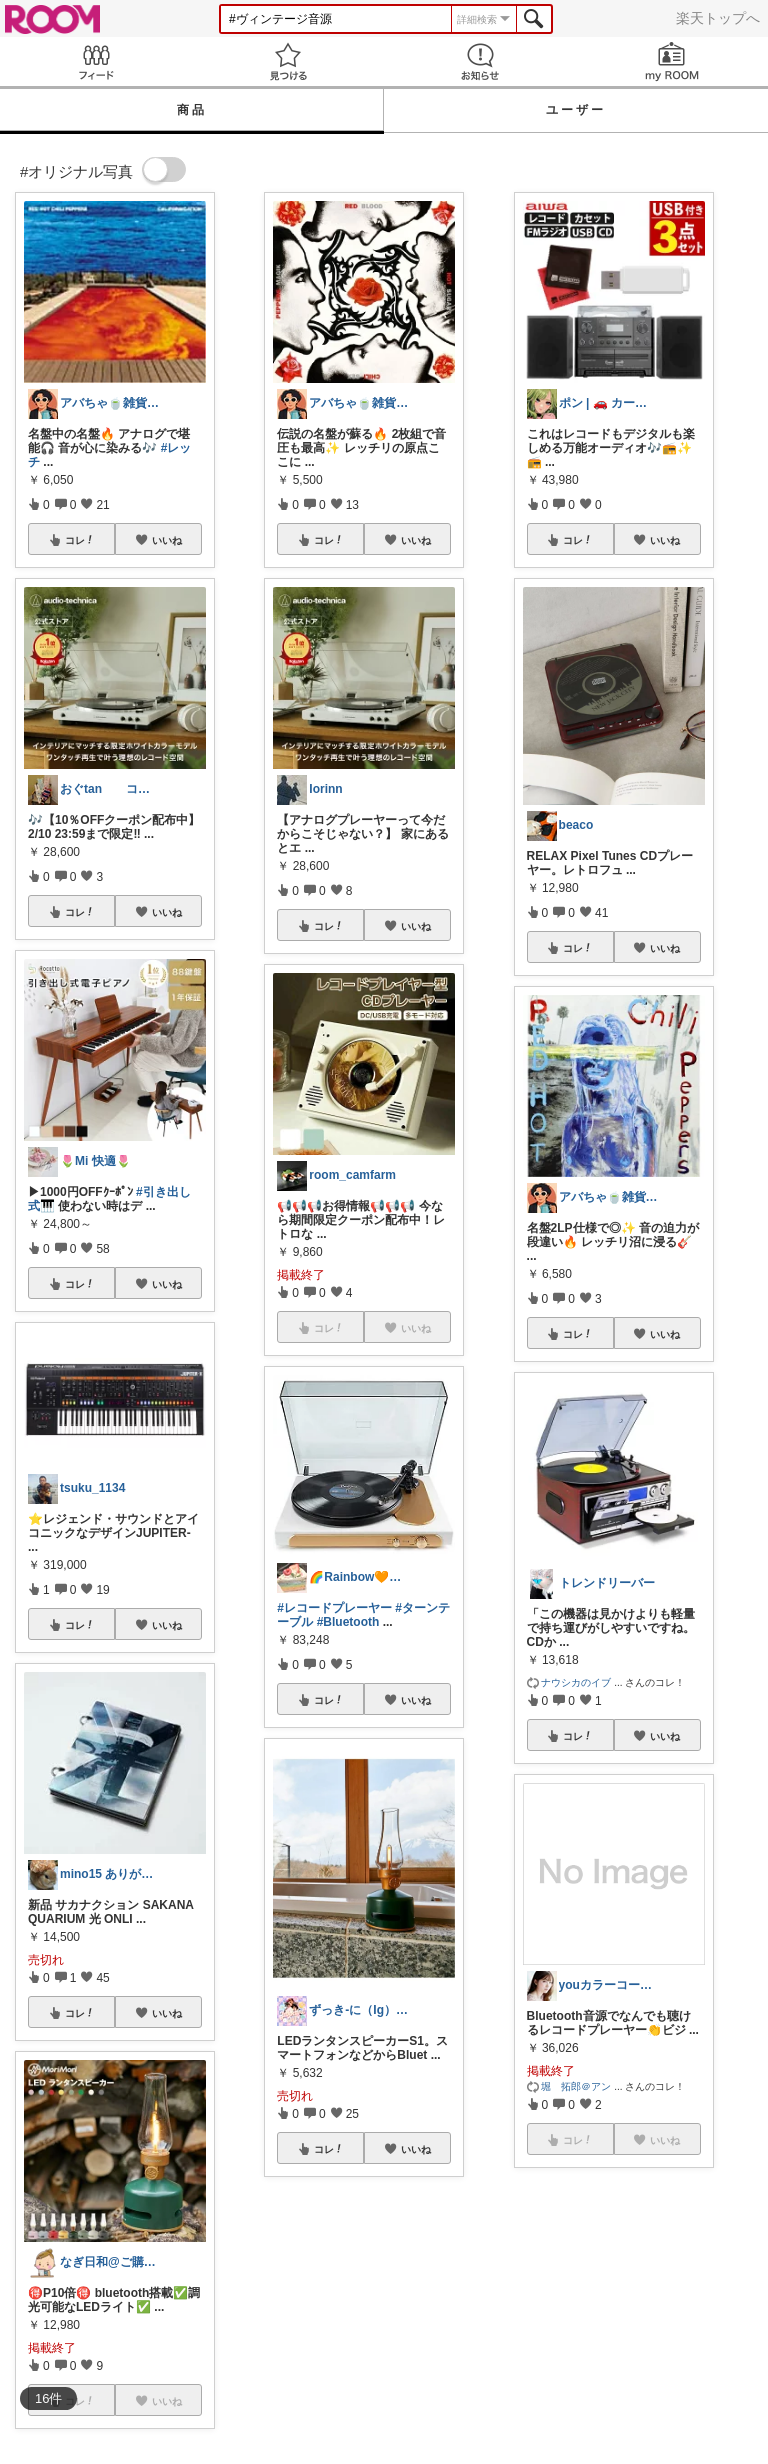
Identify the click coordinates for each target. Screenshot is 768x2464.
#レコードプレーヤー (334, 1608)
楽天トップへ (718, 18)
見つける (288, 61)
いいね (167, 540)
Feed (96, 61)
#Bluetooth (348, 1622)
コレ (80, 540)
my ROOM (672, 61)
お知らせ (480, 61)
